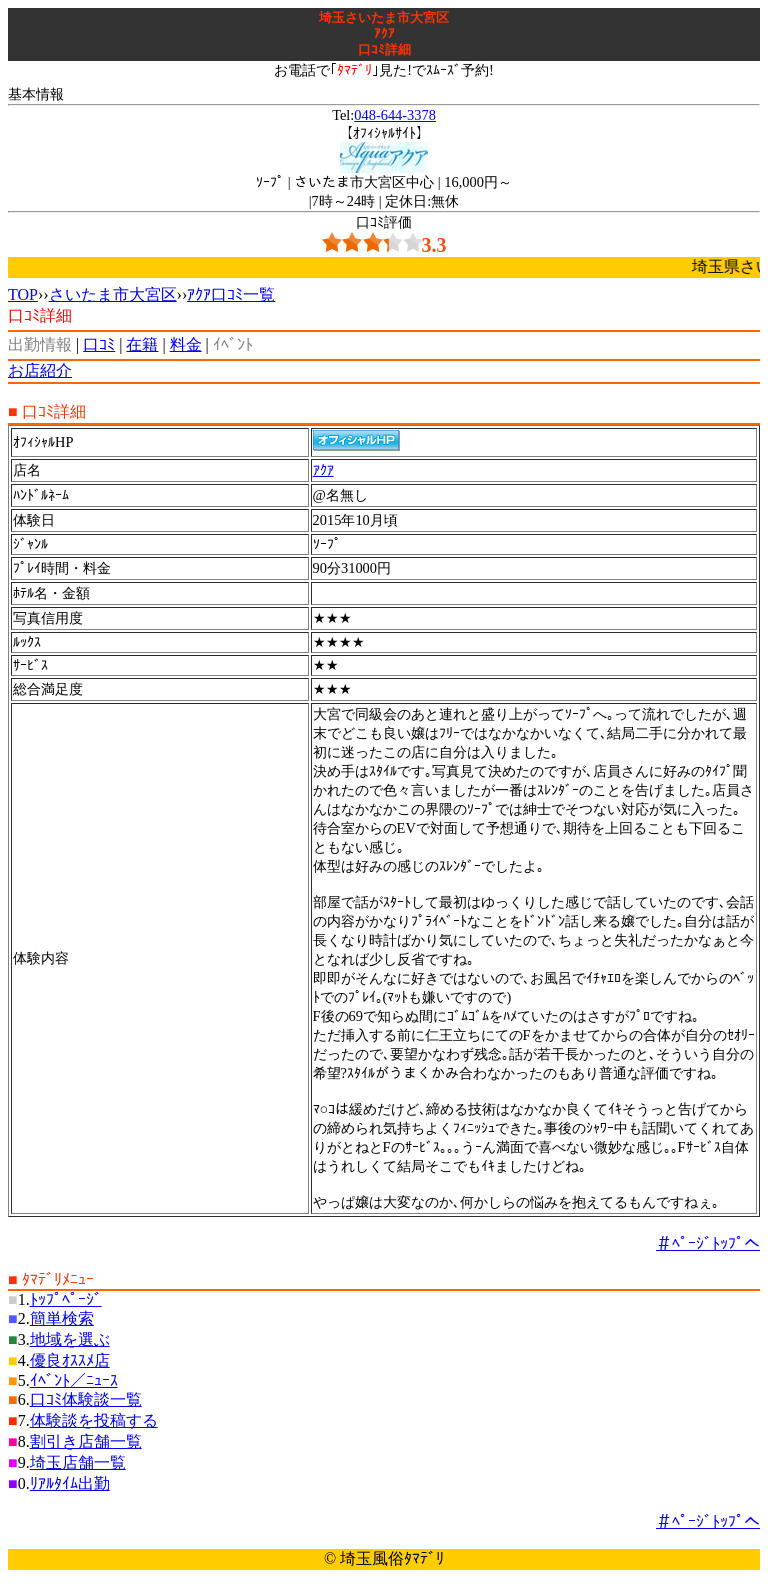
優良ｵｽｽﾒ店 (70, 1360)
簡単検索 (62, 1318)
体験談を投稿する (94, 1420)
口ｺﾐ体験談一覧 (86, 1399)
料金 (186, 344)
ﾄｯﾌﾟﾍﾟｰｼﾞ (66, 1299)
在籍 (142, 344)
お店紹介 (40, 370)
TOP (23, 294)
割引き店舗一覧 (86, 1441)
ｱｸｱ (323, 470)
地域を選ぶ (70, 1339)
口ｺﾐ (99, 344)
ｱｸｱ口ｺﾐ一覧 (231, 294)
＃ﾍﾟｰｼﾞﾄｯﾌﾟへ (708, 1243)
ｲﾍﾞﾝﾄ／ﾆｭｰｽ (74, 1380)
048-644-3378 (395, 115)
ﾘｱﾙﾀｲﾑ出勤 (70, 1483)
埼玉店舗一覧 (78, 1462)
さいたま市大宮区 (113, 294)
